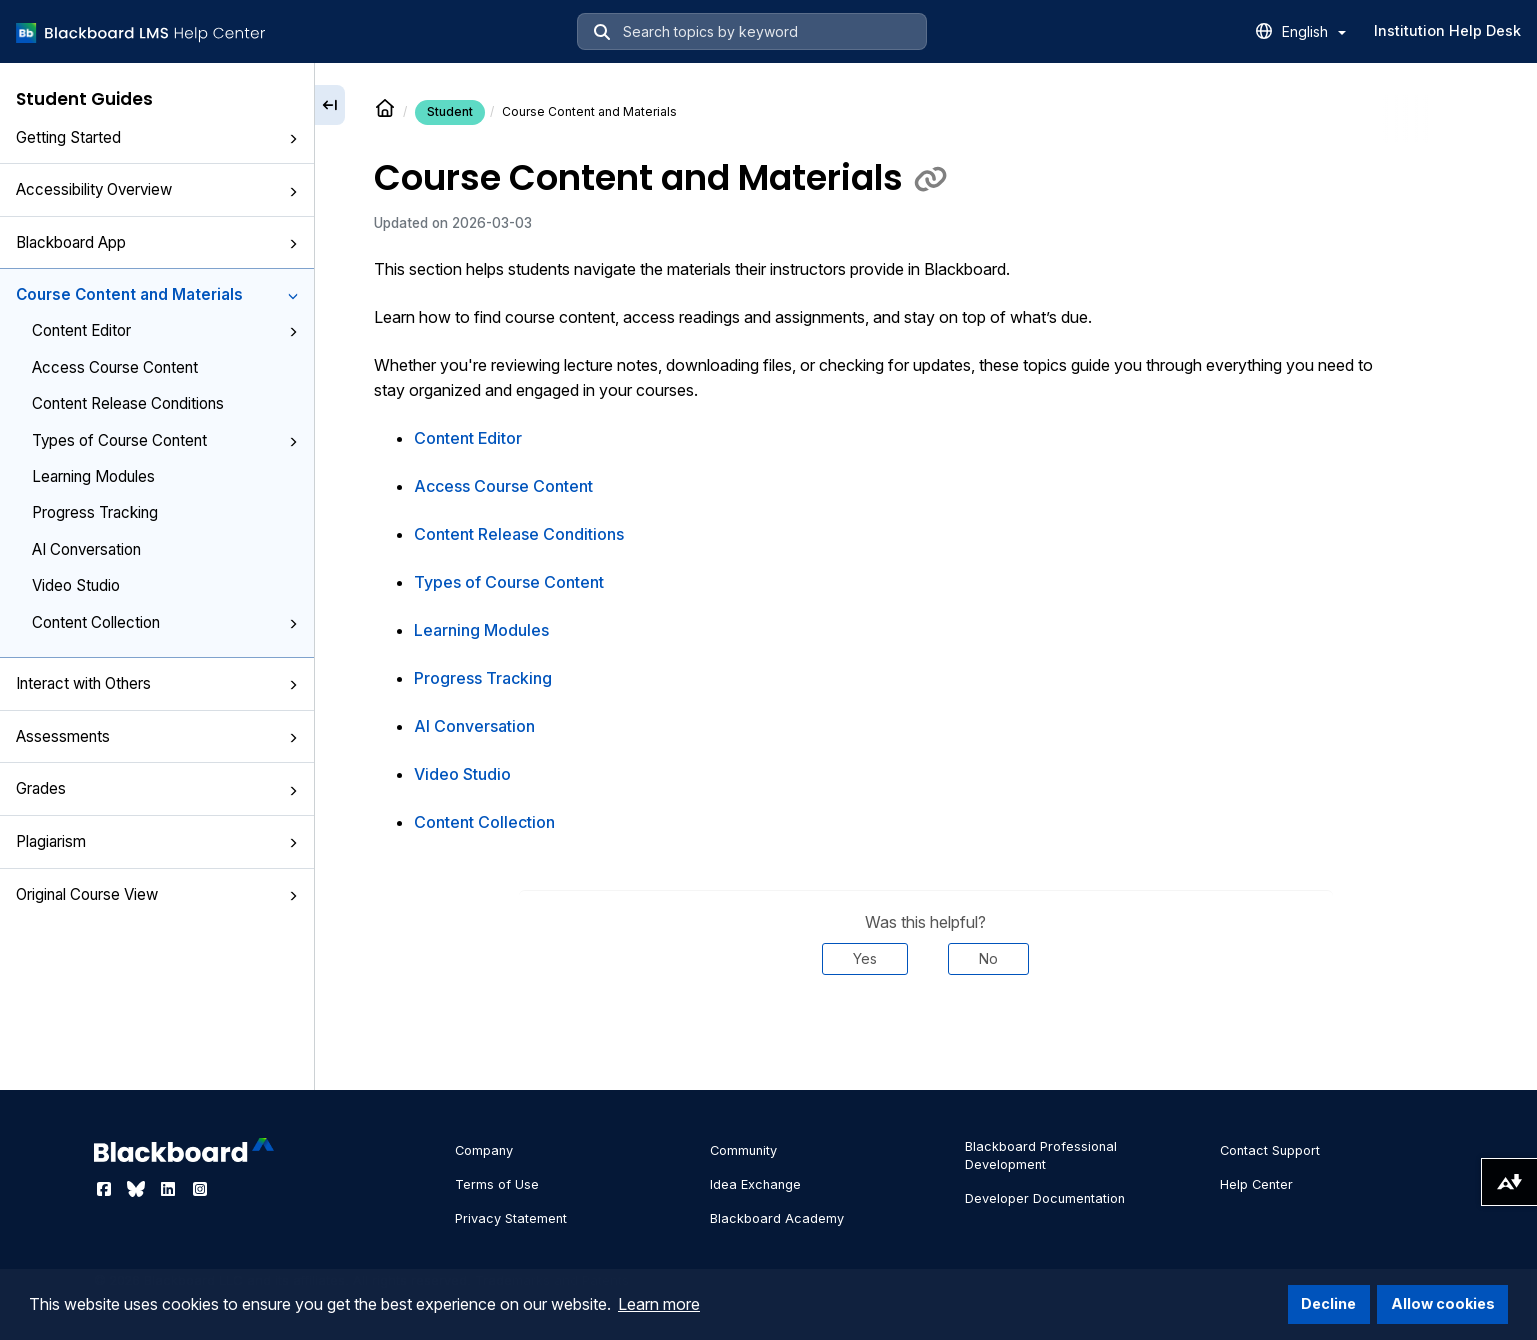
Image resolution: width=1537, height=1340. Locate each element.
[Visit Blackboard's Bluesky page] (138, 1189)
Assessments (157, 736)
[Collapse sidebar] (330, 105)
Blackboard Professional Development (1041, 1155)
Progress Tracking (95, 512)
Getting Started (157, 137)
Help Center (1256, 1184)
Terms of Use (497, 1184)
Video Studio (76, 585)
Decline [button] (1328, 1303)
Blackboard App (157, 242)
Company (484, 1150)
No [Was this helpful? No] (988, 958)
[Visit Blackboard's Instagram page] (200, 1189)
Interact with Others (157, 683)
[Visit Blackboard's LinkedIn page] (170, 1189)
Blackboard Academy (777, 1218)
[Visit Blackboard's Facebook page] (106, 1189)
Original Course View (157, 894)
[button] (293, 139)
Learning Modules (93, 476)
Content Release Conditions (128, 403)
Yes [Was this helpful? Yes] (865, 958)
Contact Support (1270, 1150)
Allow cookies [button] (1443, 1303)
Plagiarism (157, 841)
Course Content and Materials (157, 294)
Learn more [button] (659, 1304)
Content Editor (165, 330)
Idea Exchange (755, 1184)
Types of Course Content (165, 440)
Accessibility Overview (157, 189)
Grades (157, 788)
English (1314, 31)
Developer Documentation (1045, 1198)
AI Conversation (86, 549)
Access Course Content (115, 367)
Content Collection (165, 622)
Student (450, 111)
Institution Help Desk (1447, 30)
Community (743, 1150)
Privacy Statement (511, 1218)
